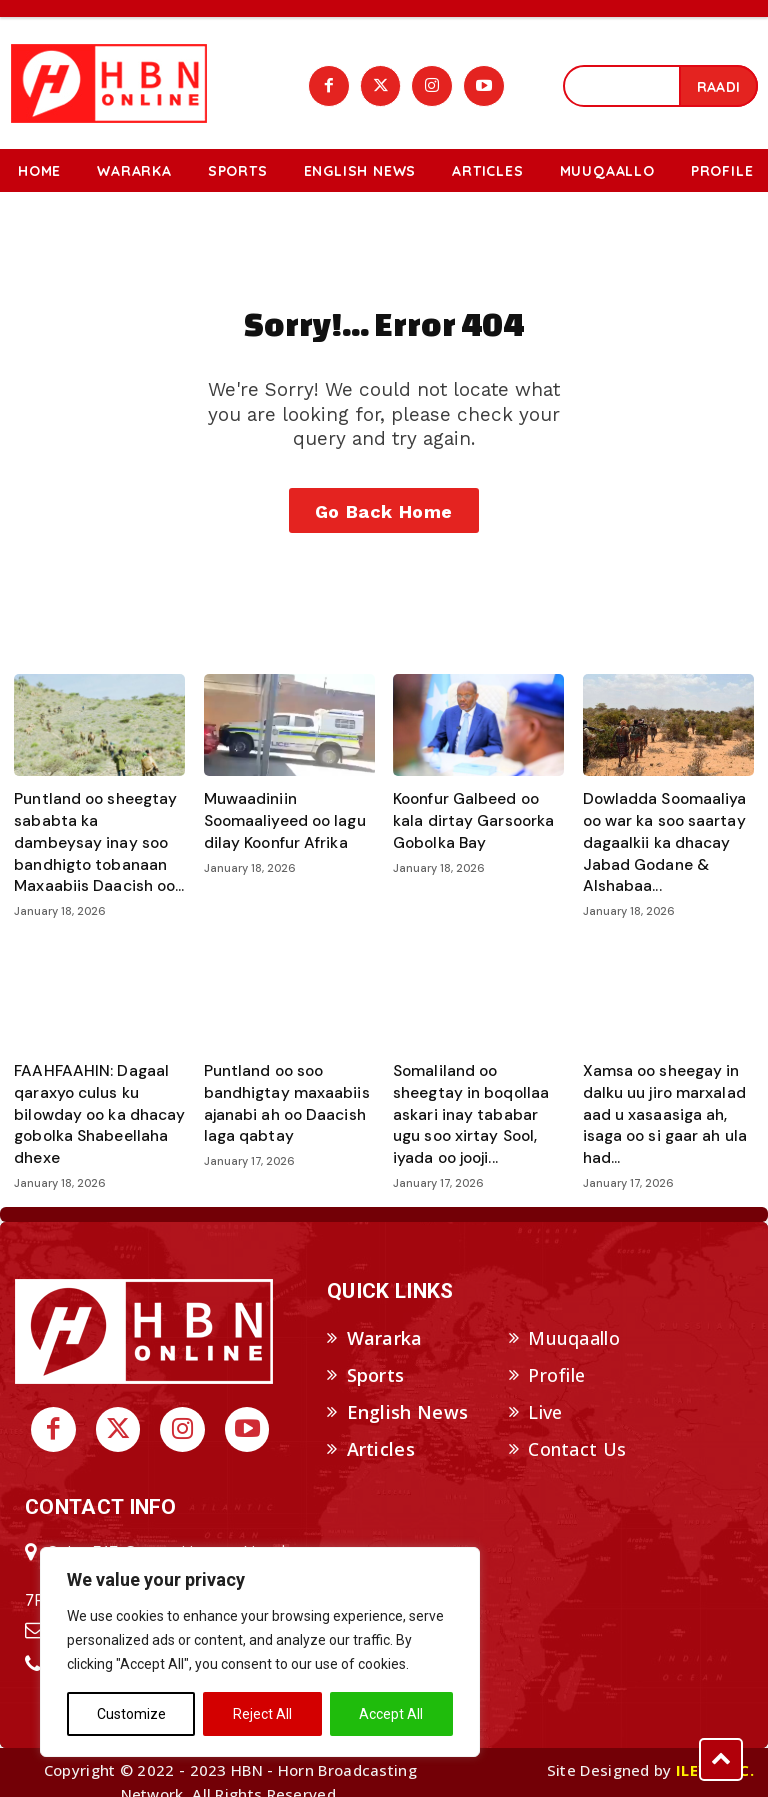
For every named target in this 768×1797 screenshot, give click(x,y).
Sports (376, 1356)
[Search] (718, 85)
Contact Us (577, 1430)
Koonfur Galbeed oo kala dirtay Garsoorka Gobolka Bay (475, 821)
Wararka (385, 1320)
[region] (260, 1652)
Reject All (262, 1714)
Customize (131, 1714)
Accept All (391, 1714)
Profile (556, 1356)
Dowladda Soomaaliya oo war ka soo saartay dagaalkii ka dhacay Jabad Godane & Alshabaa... (658, 841)
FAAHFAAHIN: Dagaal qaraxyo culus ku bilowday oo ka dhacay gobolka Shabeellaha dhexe (92, 1102)
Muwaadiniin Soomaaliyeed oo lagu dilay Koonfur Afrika (278, 821)
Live (545, 1393)
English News (408, 1393)
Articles (381, 1430)
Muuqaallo (574, 1320)
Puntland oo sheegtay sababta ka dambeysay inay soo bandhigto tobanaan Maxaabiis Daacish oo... (93, 841)
